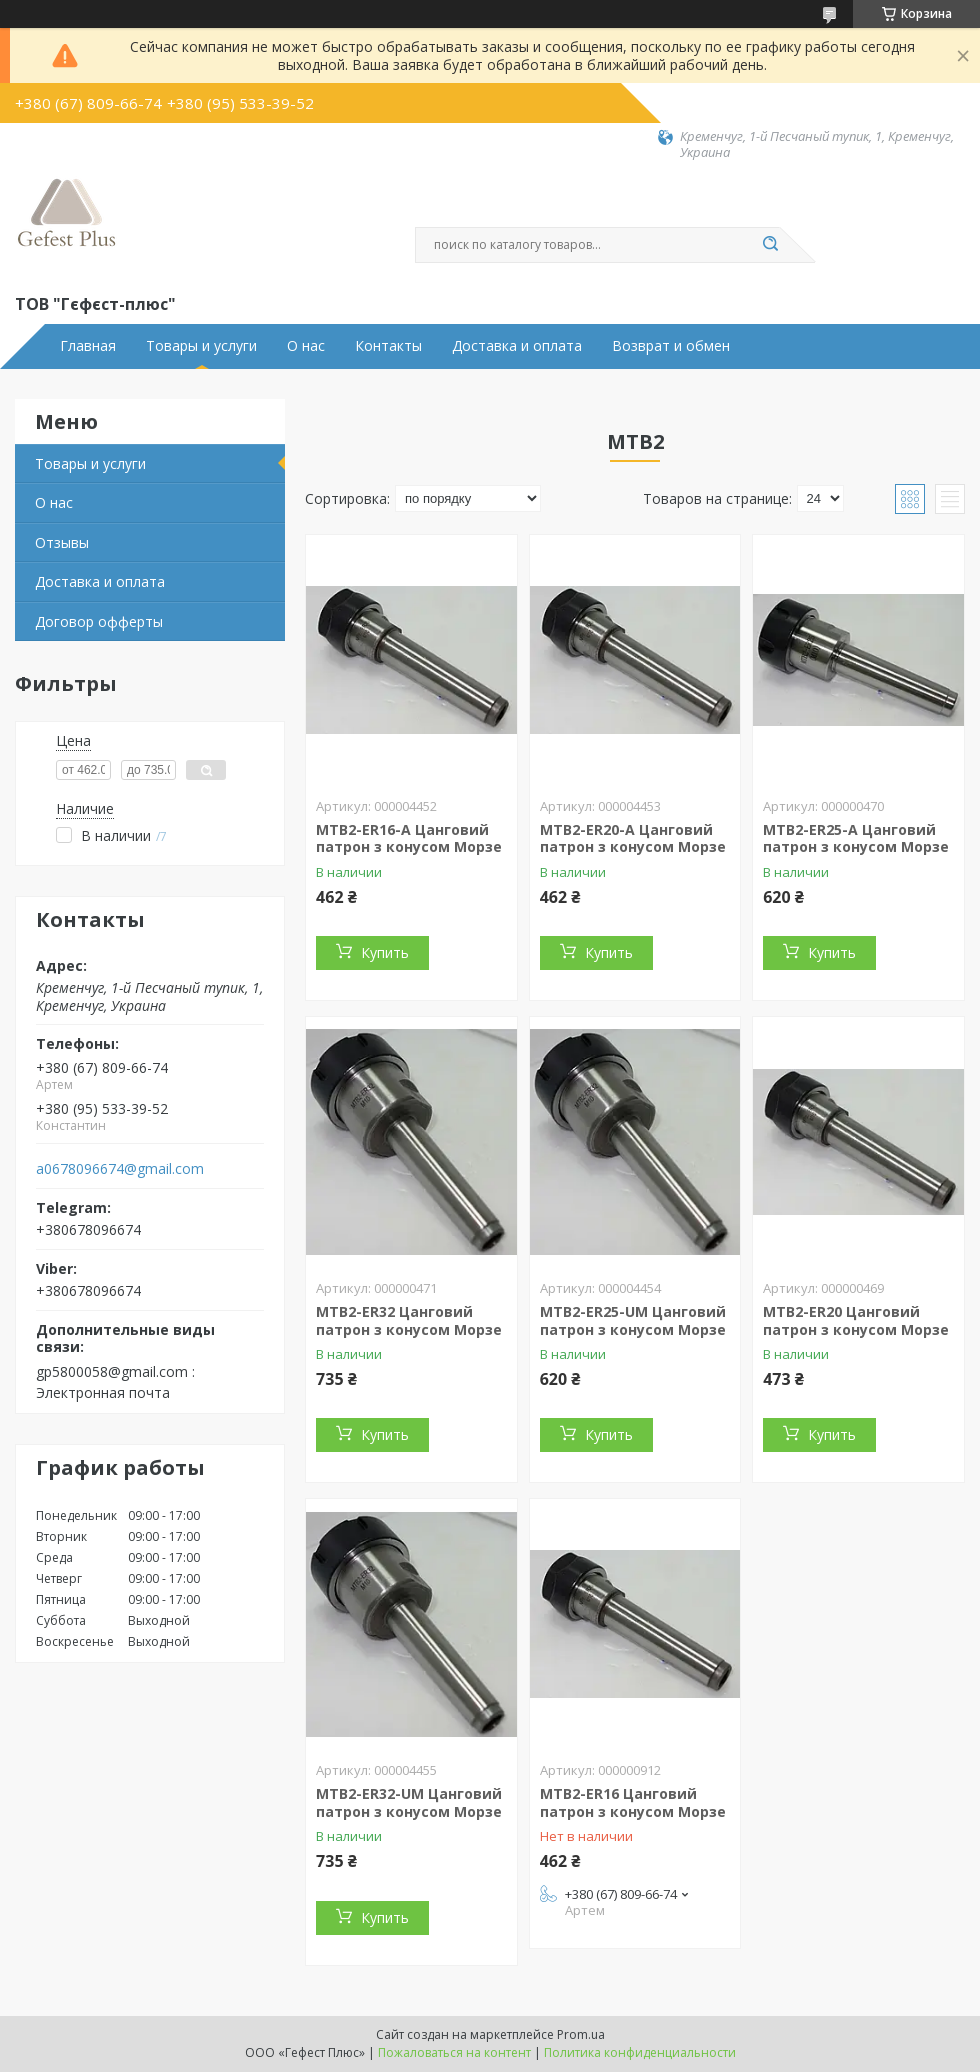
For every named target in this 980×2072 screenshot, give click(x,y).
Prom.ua (581, 2034)
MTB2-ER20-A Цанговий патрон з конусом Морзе (633, 838)
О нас (306, 346)
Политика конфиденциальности (640, 2052)
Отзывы (62, 542)
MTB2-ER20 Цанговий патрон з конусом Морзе (856, 1320)
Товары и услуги (201, 346)
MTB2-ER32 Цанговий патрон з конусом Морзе (409, 1320)
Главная (88, 346)
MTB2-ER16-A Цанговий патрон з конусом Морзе (409, 838)
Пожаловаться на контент (454, 2052)
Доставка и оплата (517, 346)
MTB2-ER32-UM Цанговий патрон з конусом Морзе (409, 1802)
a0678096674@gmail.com (120, 1169)
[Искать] (770, 245)
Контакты (388, 346)
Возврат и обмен (671, 346)
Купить (385, 952)
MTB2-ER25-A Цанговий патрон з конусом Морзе (856, 838)
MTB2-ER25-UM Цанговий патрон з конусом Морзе (633, 1320)
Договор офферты (99, 621)
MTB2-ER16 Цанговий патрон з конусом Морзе (633, 1802)
